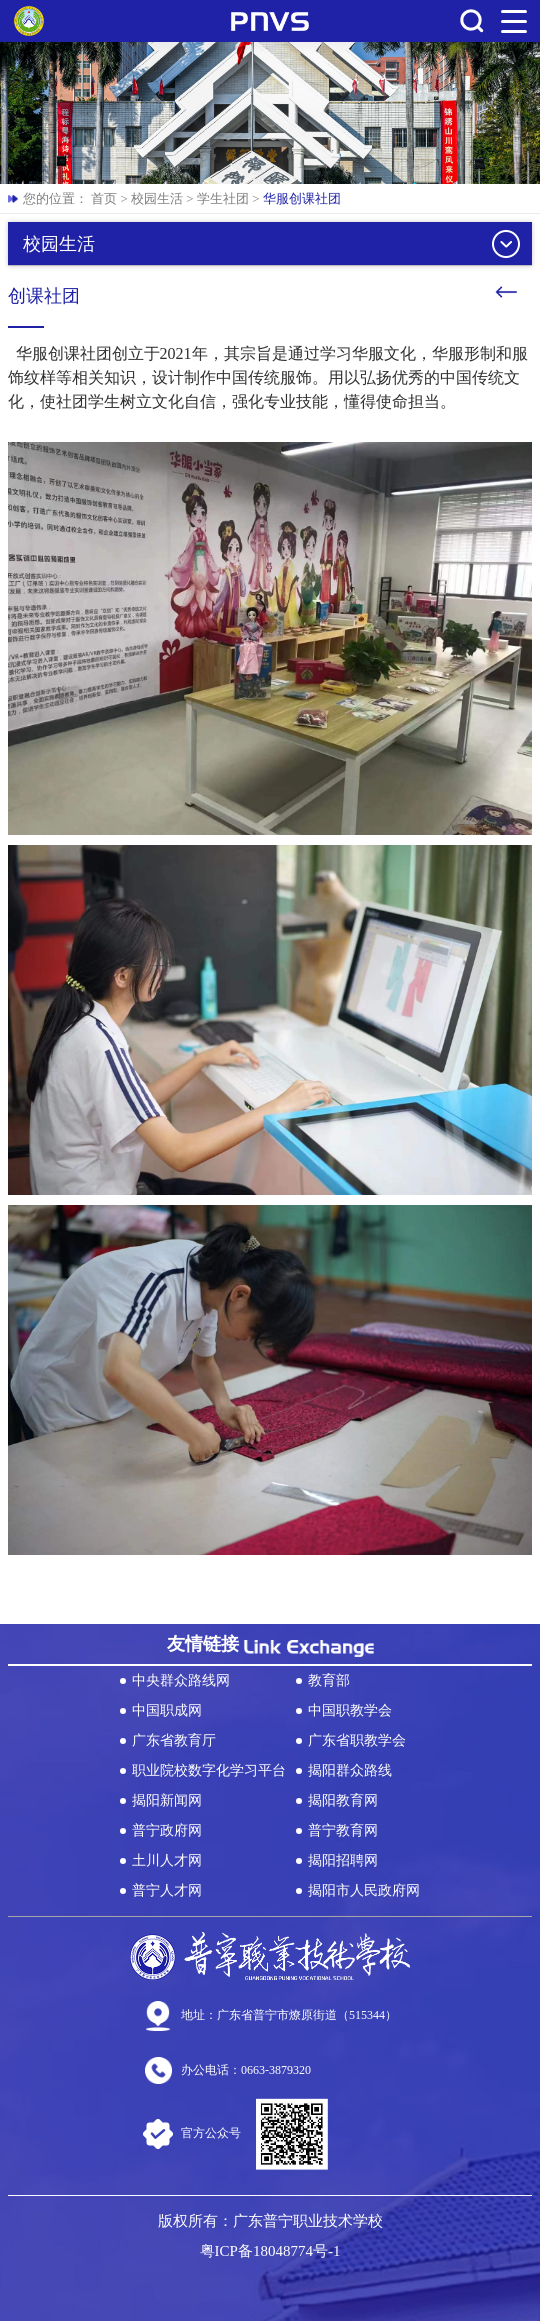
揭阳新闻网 (167, 1800)
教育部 (329, 1680)
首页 (104, 198)
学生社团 (223, 198)
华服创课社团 (302, 198)
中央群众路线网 (181, 1680)
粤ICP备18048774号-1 (270, 2251)
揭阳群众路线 (350, 1770)
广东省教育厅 (174, 1740)
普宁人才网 (167, 1890)
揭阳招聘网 (343, 1860)
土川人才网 (167, 1860)
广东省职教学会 (357, 1740)
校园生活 (157, 198)
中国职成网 (167, 1710)
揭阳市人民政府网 (364, 1890)
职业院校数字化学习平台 (209, 1770)
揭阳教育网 (343, 1800)
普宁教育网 (343, 1830)
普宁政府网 (167, 1830)
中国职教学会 (350, 1710)
